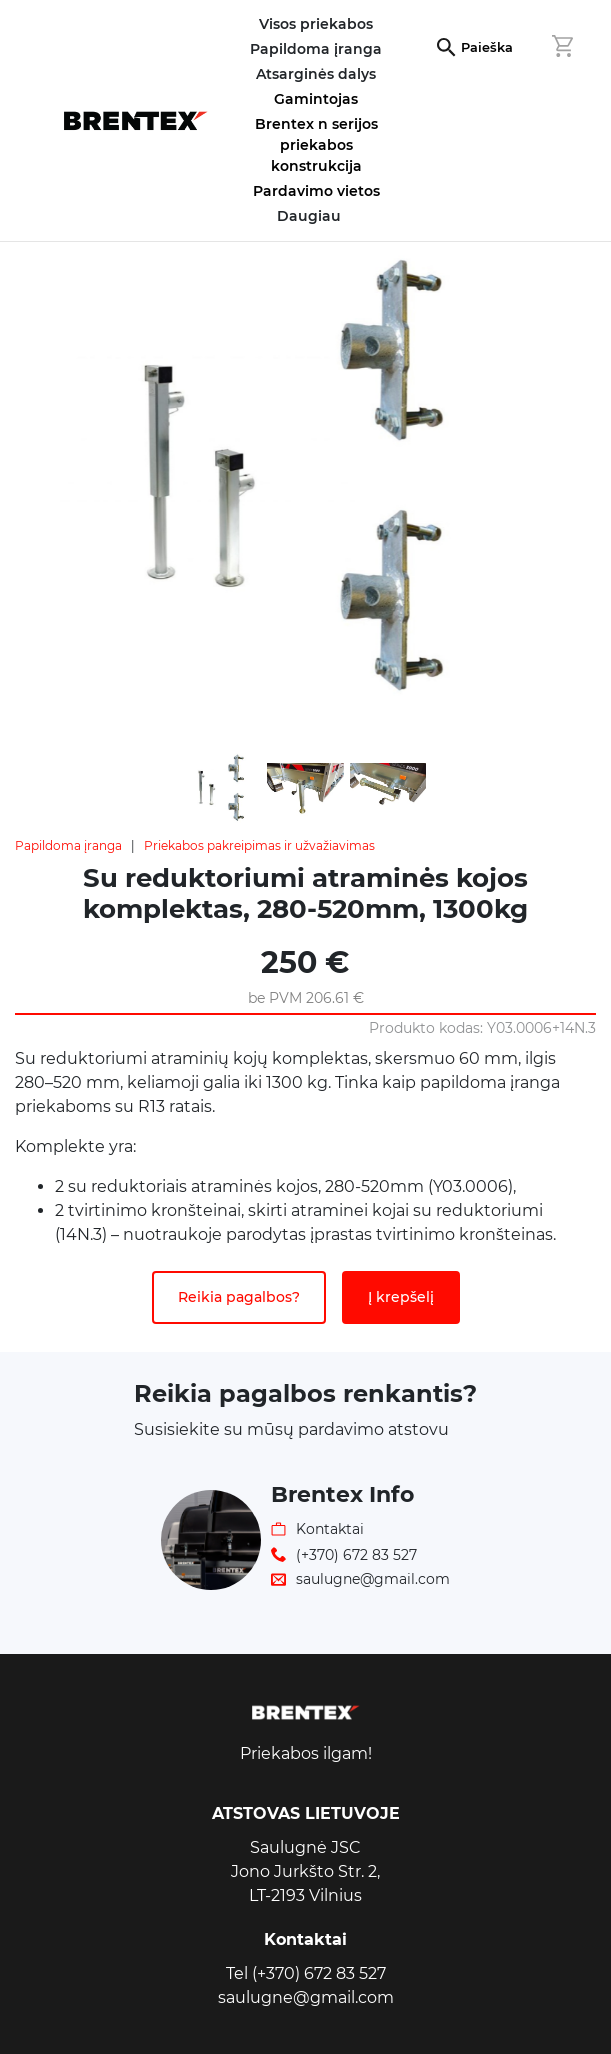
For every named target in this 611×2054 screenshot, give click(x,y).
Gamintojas (316, 99)
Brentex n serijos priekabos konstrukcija (316, 145)
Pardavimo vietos (316, 191)
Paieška (487, 47)
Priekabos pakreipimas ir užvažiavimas (259, 845)
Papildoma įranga (68, 845)
